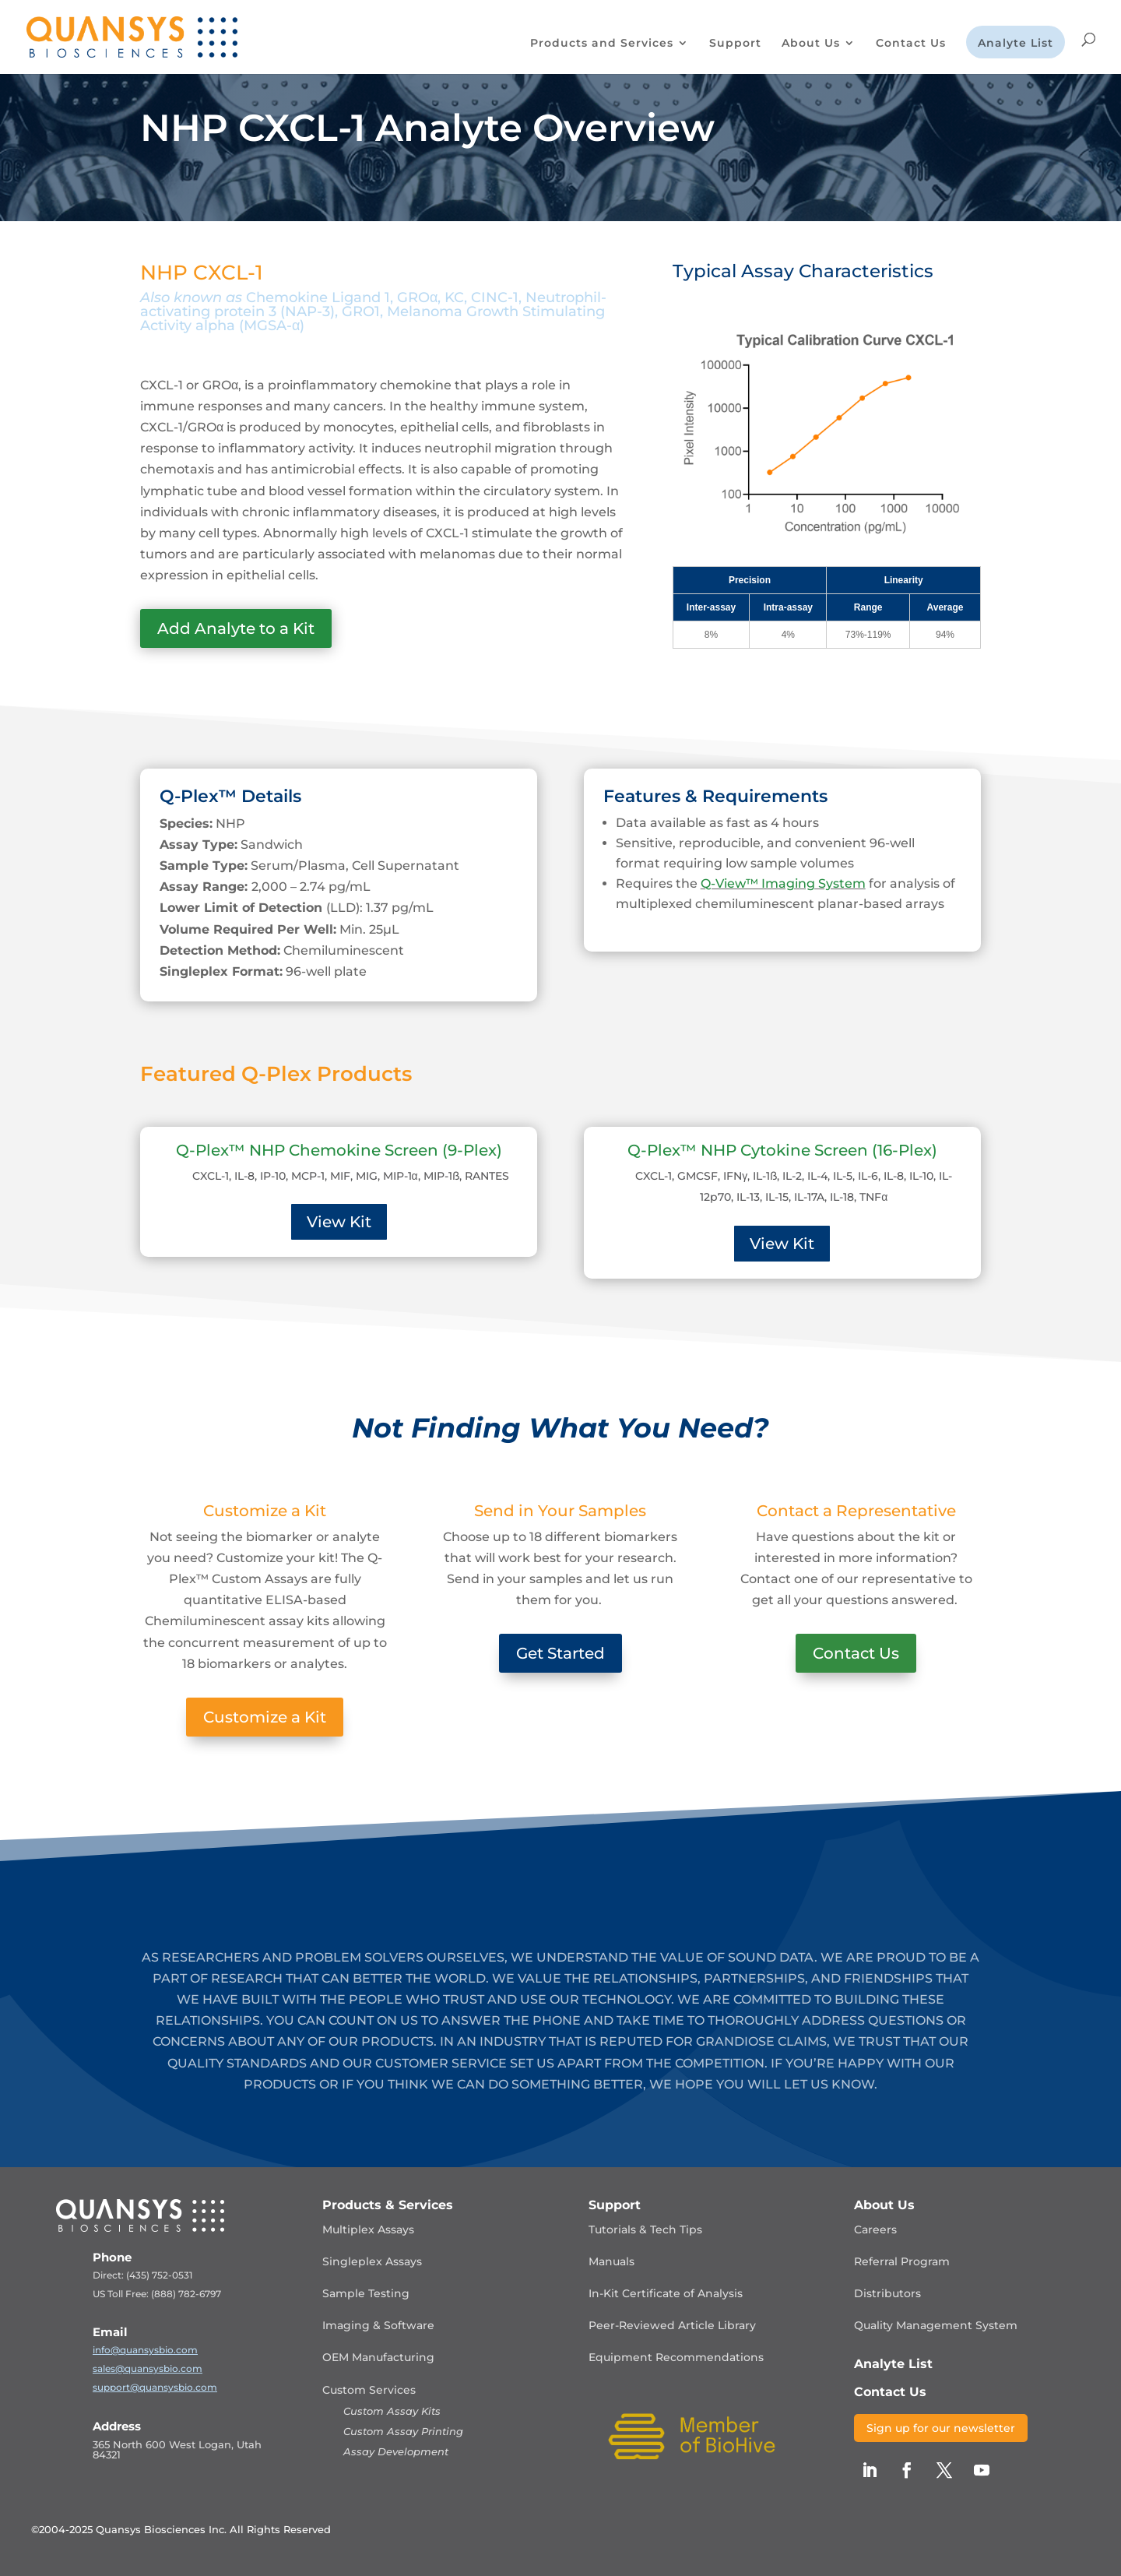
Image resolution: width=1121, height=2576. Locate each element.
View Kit (339, 1221)
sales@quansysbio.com (147, 2368)
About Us (811, 43)
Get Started (560, 1653)
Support (735, 43)
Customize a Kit (264, 1717)
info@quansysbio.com (145, 2350)
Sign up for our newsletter (940, 2428)
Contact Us (911, 43)
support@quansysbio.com (155, 2387)
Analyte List (1015, 43)
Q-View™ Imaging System (783, 883)
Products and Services (601, 43)
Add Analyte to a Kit (236, 628)
